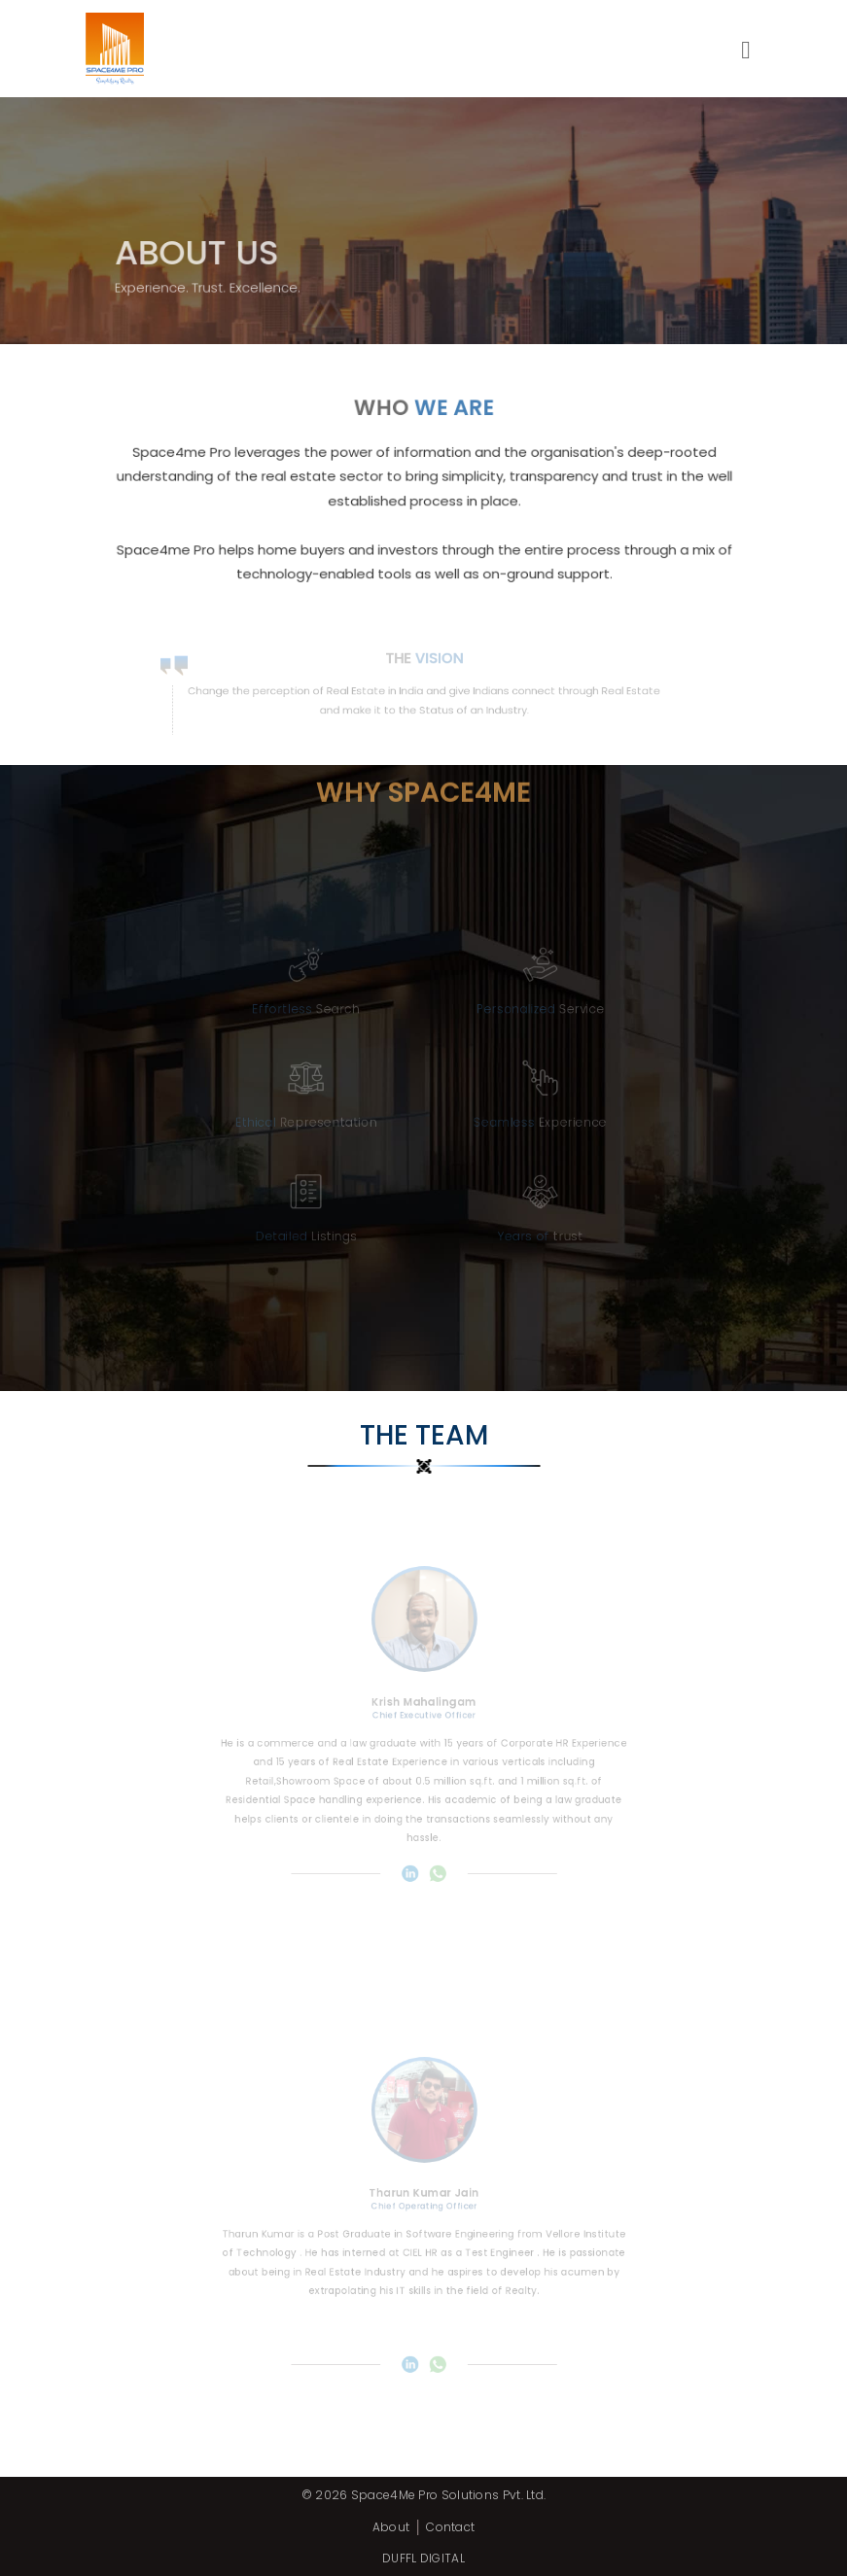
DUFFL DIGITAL (423, 2558)
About (391, 2527)
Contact (450, 2527)
